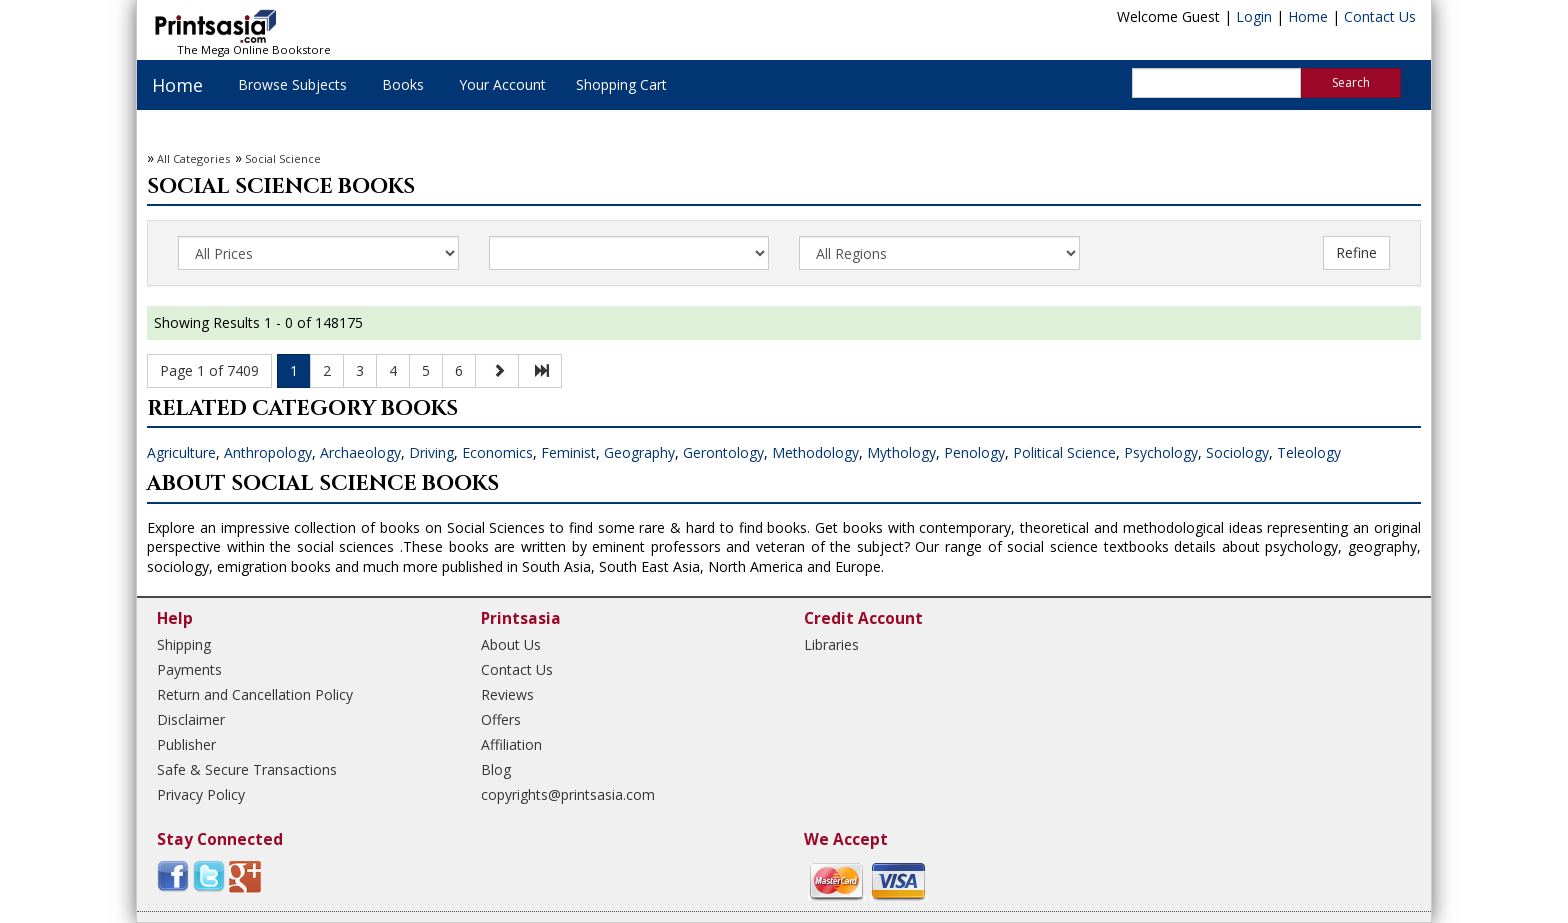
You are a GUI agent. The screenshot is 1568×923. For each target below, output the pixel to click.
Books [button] (403, 84)
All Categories (193, 158)
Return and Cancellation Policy (255, 694)
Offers (501, 719)
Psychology (1161, 452)
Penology (974, 452)
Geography (639, 452)
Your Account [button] (502, 84)
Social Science (283, 158)
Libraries (831, 644)
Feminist (568, 452)
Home (1308, 16)
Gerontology (723, 452)
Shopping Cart (621, 84)
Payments (189, 669)
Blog (496, 769)
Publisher (186, 744)
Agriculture (181, 452)
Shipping (184, 644)
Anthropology (268, 452)
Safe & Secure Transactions (247, 769)
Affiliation (511, 744)
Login (1254, 16)
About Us (511, 644)
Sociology (1237, 452)
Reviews (507, 694)
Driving (431, 452)
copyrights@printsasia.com (568, 794)
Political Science (1064, 452)
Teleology (1309, 452)
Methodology (815, 452)
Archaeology (360, 452)
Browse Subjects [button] (292, 84)
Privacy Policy (201, 794)
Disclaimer (191, 719)
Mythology (901, 452)
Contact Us (1380, 16)
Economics (497, 452)
